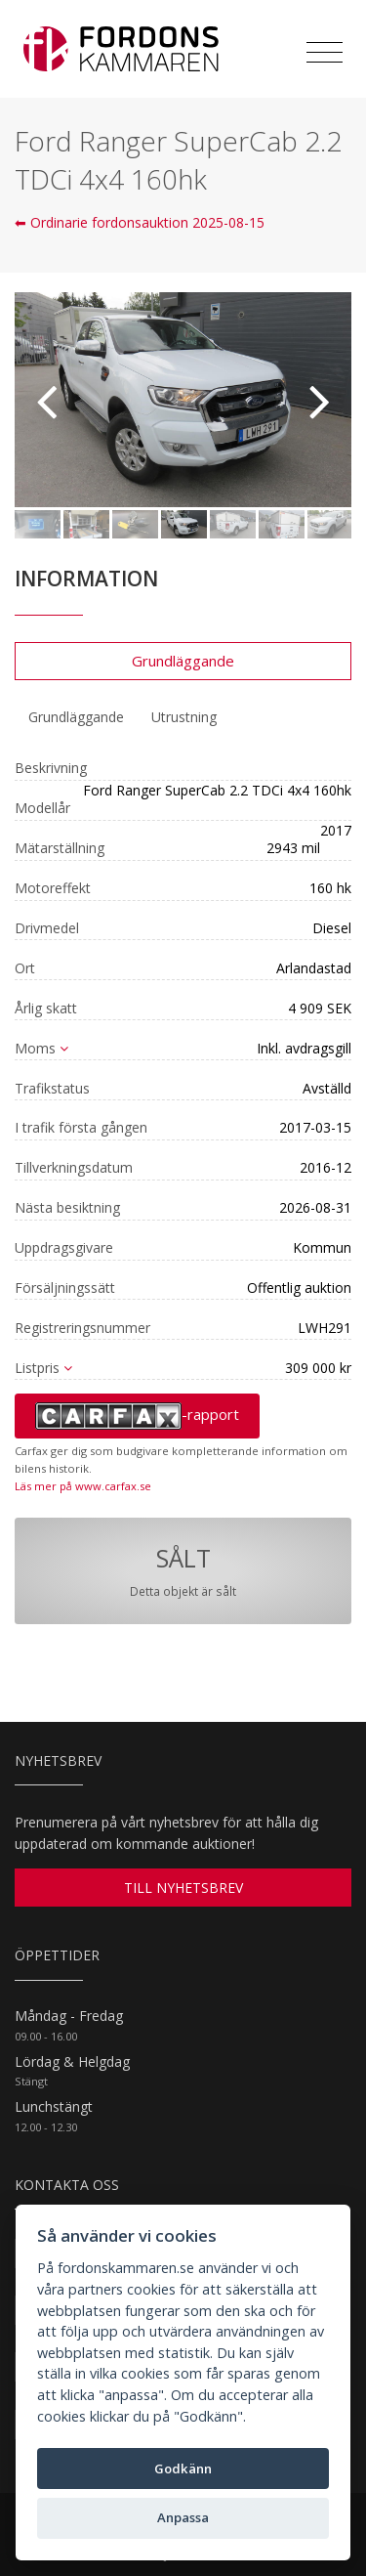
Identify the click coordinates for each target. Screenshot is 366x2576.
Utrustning (184, 717)
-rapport (137, 1416)
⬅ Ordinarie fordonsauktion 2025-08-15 (139, 222)
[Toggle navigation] (324, 52)
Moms (41, 1048)
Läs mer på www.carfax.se (83, 1486)
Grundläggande (183, 660)
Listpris (43, 1367)
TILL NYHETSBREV (183, 1887)
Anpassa (183, 2517)
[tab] (76, 717)
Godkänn (183, 2468)
